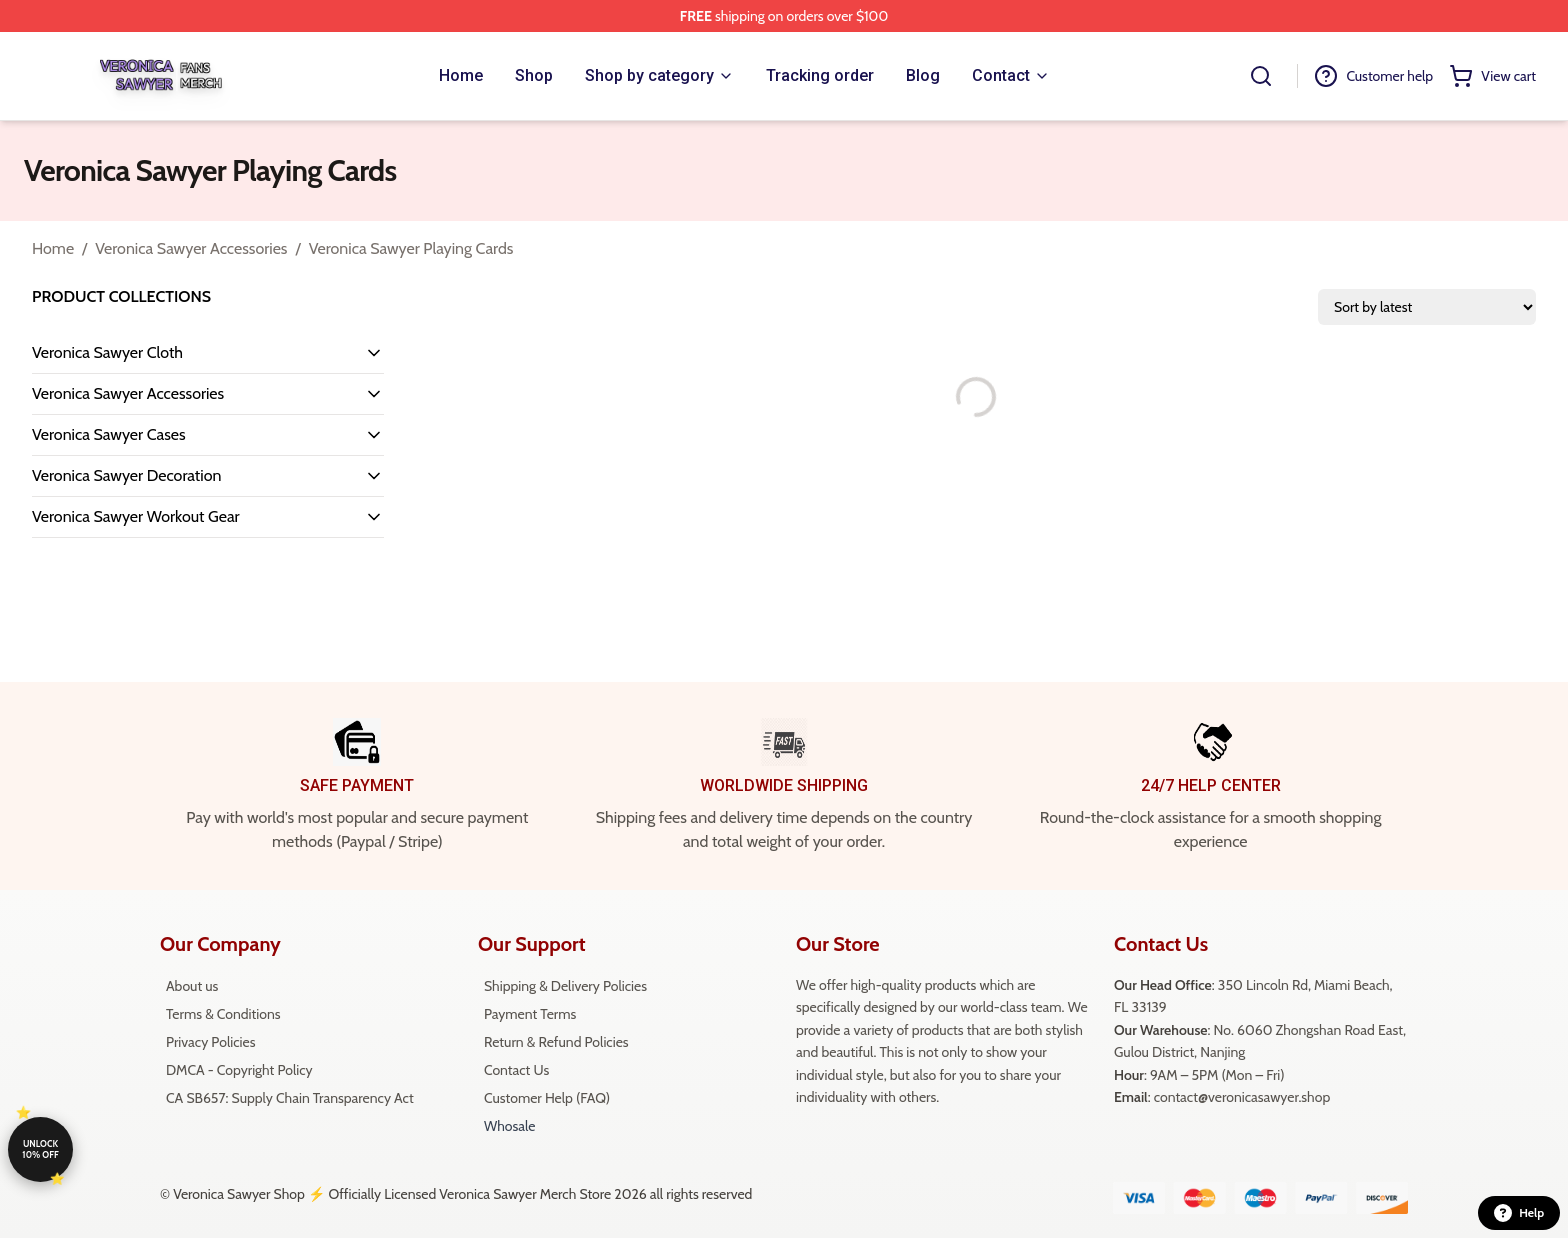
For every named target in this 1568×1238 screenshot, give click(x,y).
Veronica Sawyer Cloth (107, 352)
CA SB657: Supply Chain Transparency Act (290, 1098)
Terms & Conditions (223, 1014)
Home (53, 248)
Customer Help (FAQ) (547, 1098)
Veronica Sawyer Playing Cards (411, 248)
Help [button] (1519, 1213)
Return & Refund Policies (556, 1042)
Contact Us (516, 1070)
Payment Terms (530, 1014)
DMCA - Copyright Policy (239, 1070)
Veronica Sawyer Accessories (191, 248)
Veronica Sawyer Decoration (126, 475)
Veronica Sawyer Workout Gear (136, 516)
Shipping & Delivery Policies (565, 986)
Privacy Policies (210, 1042)
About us (192, 986)
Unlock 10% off (40, 1149)
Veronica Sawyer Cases (109, 434)
